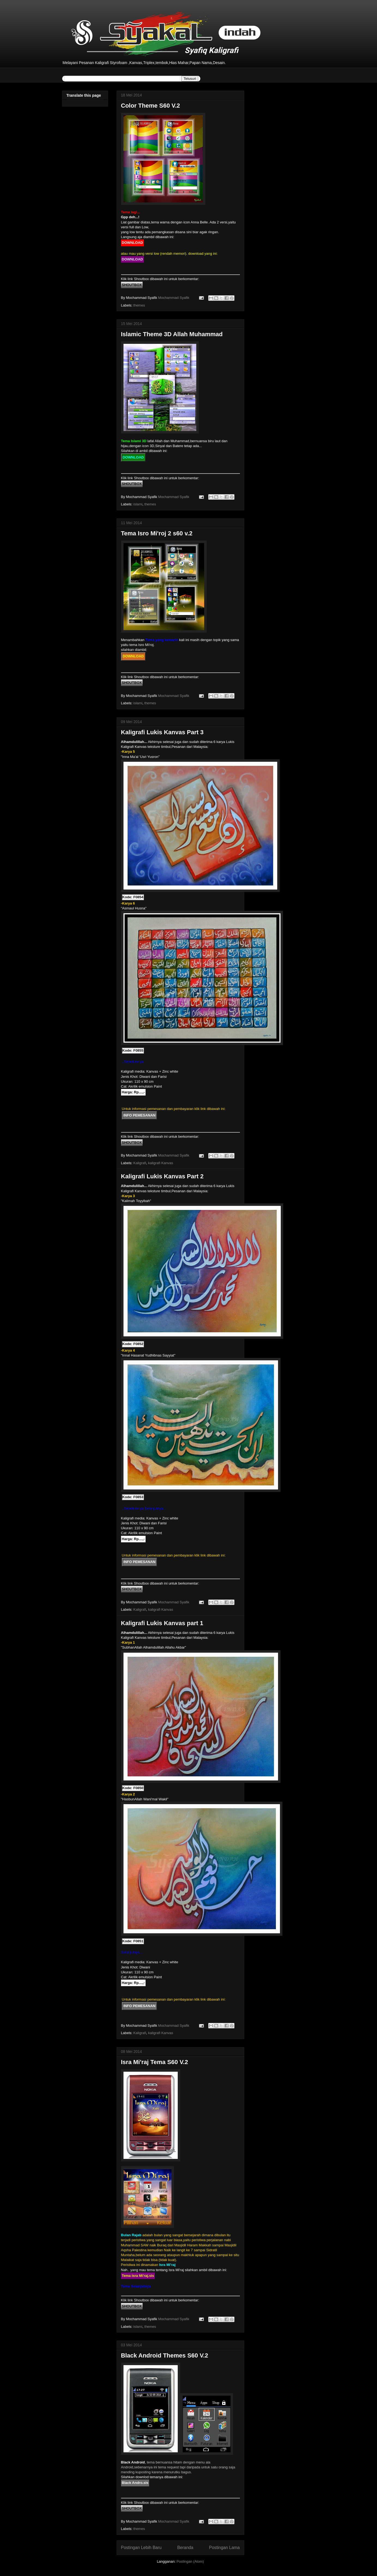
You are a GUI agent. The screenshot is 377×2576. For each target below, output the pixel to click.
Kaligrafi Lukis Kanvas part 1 (162, 1623)
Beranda (185, 2547)
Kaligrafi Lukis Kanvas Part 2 (162, 1176)
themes (139, 305)
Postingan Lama (224, 2547)
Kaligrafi (139, 1163)
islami (137, 504)
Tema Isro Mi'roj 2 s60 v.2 (156, 533)
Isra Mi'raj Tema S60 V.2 (154, 2062)
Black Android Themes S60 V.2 (164, 2355)
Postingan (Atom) (190, 2561)
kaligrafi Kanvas (160, 1163)
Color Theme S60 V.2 (150, 105)
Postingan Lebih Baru (141, 2547)
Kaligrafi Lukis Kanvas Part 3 (162, 732)
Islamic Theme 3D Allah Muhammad (172, 334)
